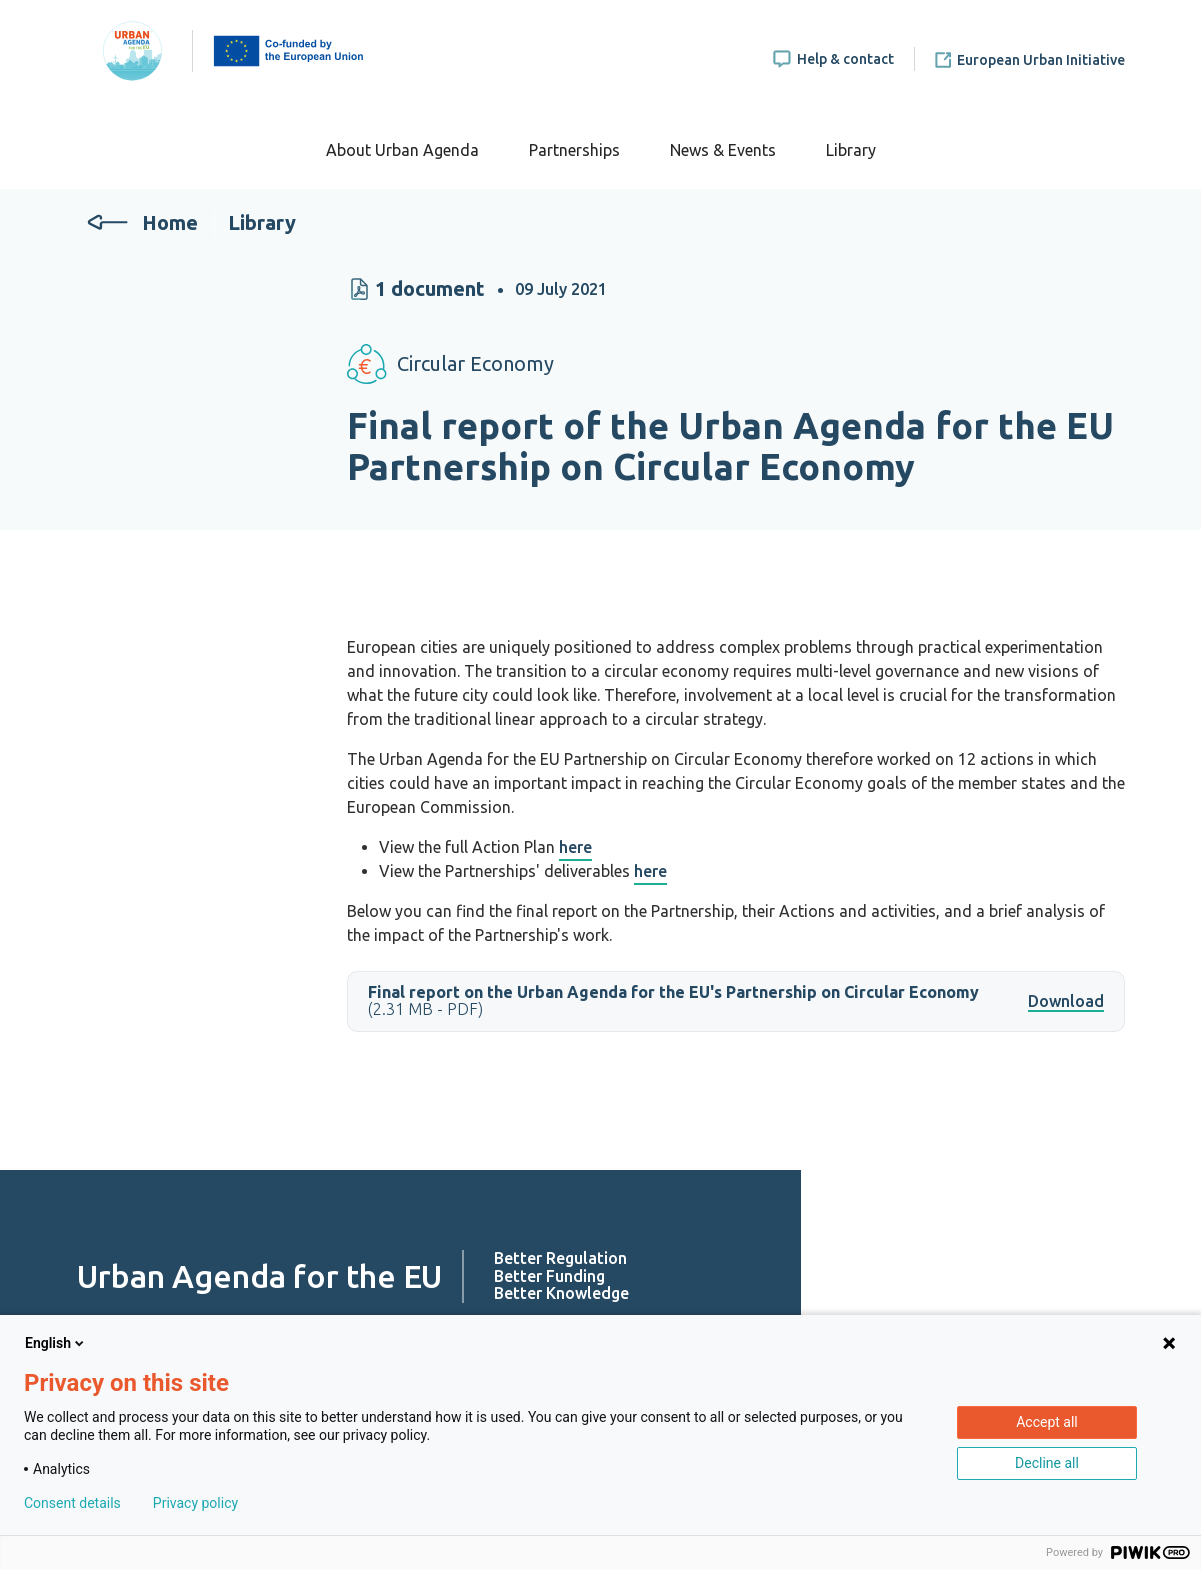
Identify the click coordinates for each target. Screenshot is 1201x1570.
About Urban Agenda (402, 150)
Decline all (1047, 1463)
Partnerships (574, 150)
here (575, 847)
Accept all (1047, 1422)
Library (851, 150)
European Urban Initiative (1041, 60)
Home (170, 222)
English (56, 1343)
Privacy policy (195, 1503)
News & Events (723, 150)
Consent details (72, 1503)
